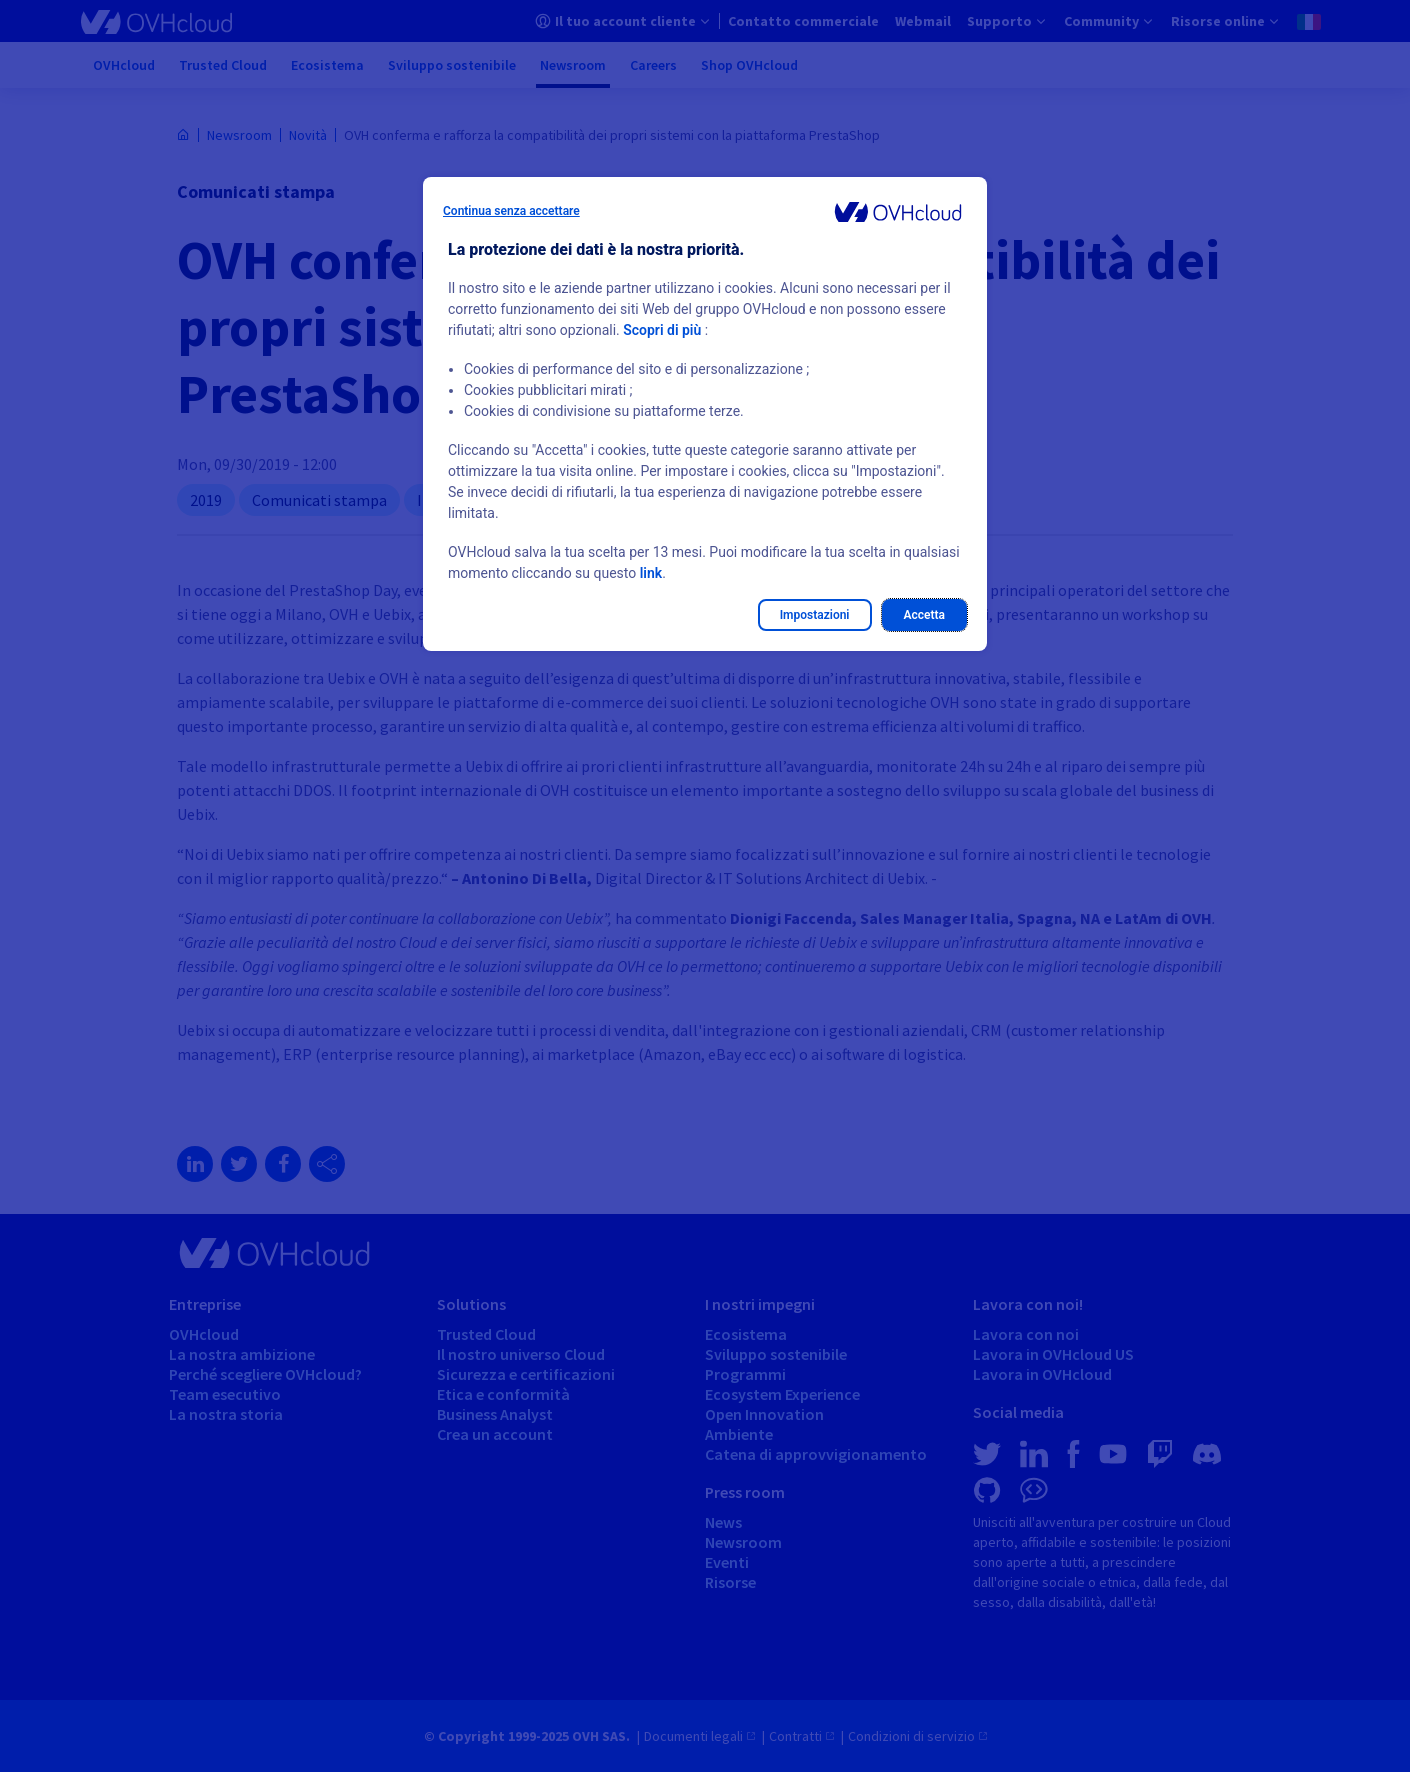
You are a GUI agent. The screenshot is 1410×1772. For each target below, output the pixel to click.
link (651, 573)
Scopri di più (662, 330)
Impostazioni (815, 615)
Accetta (925, 615)
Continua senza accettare (511, 211)
